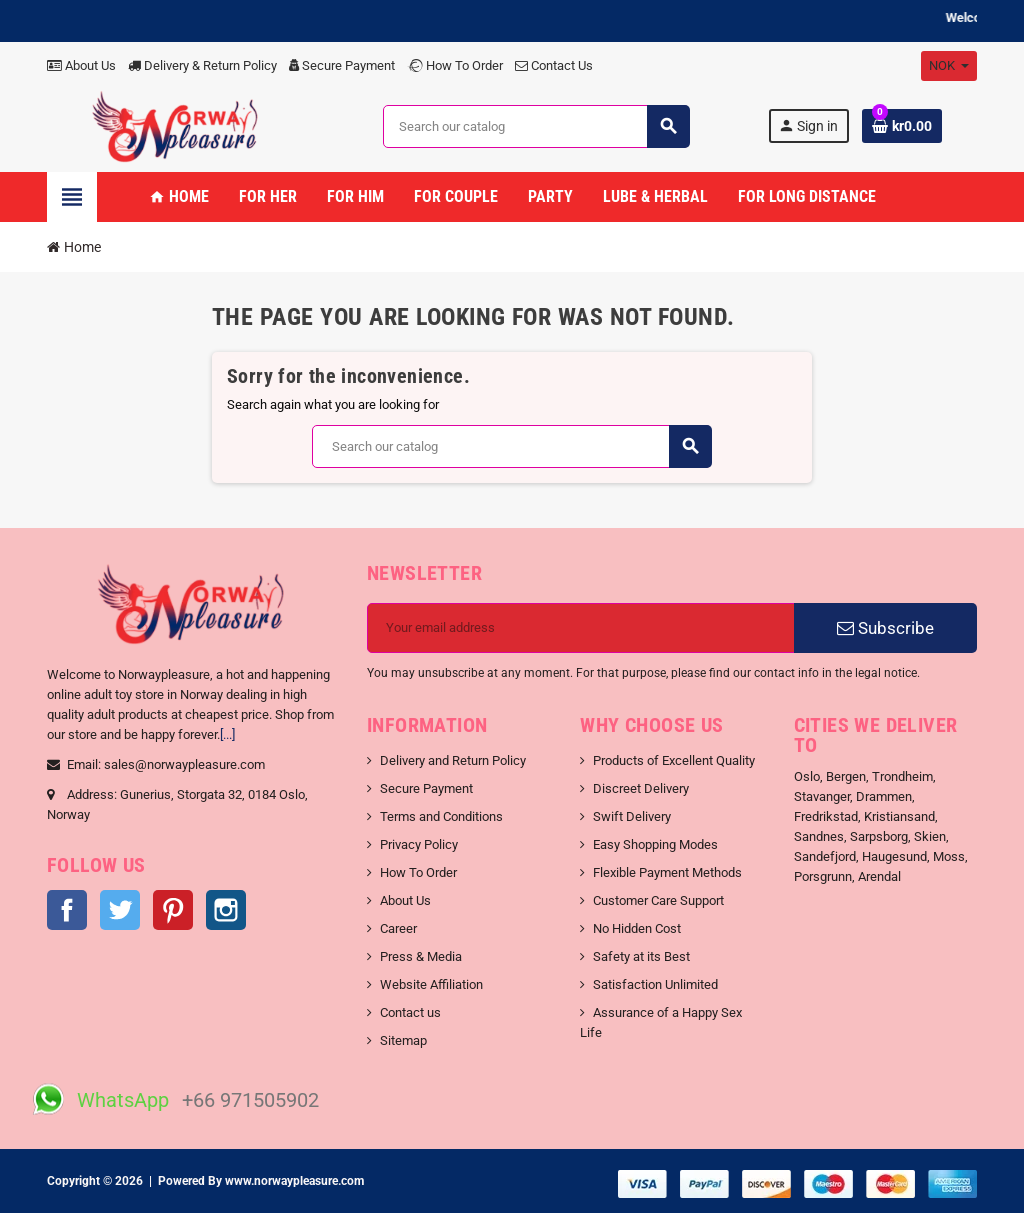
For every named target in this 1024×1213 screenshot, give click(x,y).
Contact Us (554, 65)
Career (398, 928)
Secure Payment (342, 65)
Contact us (410, 1012)
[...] (227, 734)
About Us (81, 65)
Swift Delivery (632, 816)
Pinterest (173, 910)
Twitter (120, 910)
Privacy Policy (419, 844)
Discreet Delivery (641, 788)
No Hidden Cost (637, 928)
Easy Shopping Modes (655, 844)
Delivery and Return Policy (453, 760)
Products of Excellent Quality (674, 760)
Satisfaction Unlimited (655, 984)
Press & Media (421, 956)
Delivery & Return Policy (202, 65)
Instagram (226, 910)
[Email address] (581, 628)
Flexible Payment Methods (667, 872)
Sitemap (403, 1040)
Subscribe (885, 628)
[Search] (536, 126)
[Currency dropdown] (949, 66)
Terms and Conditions (441, 816)
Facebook (67, 910)
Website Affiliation (431, 984)
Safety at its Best (641, 956)
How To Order (455, 65)
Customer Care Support (658, 900)
